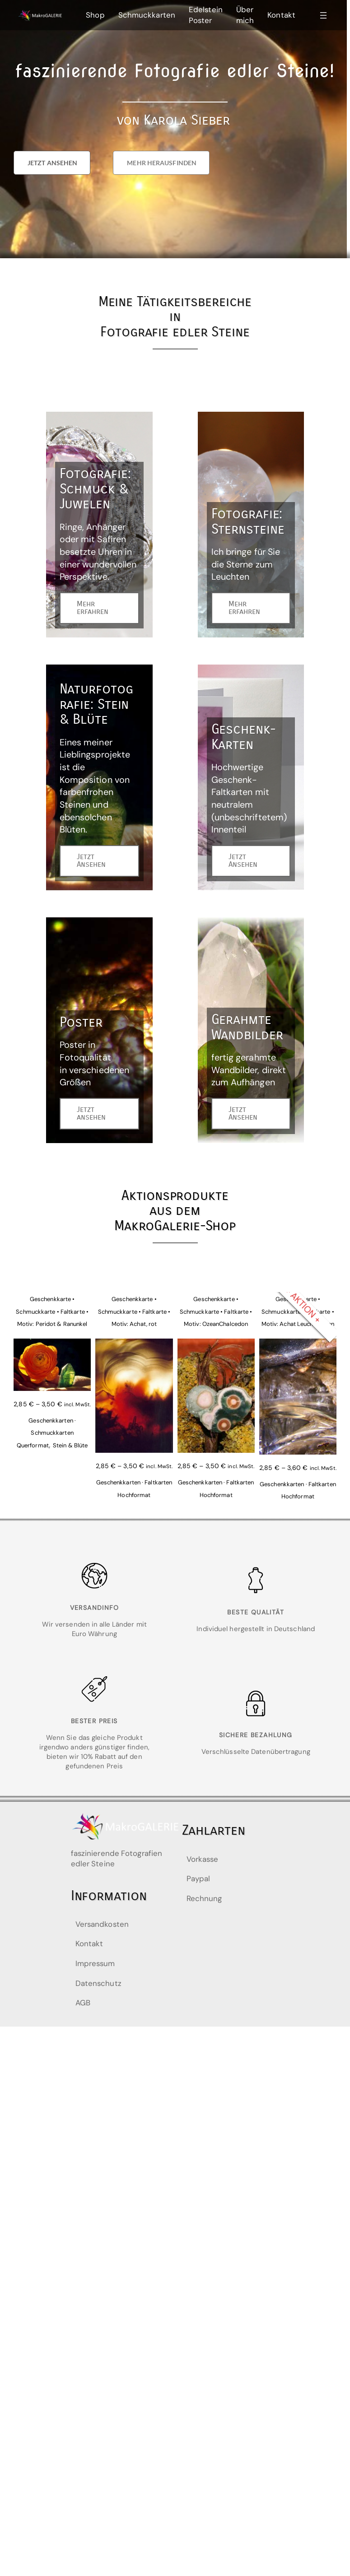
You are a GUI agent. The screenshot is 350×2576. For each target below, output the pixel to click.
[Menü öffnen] (323, 15)
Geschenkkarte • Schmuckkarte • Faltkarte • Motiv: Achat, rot (134, 1311)
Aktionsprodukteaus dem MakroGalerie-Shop (175, 1211)
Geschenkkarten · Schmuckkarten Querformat (46, 1433)
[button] (52, 163)
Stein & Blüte (70, 1445)
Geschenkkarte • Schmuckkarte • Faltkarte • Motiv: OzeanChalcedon (216, 1311)
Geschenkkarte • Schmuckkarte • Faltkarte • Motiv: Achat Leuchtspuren (298, 1311)
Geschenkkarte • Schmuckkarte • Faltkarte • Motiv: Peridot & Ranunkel (52, 1311)
